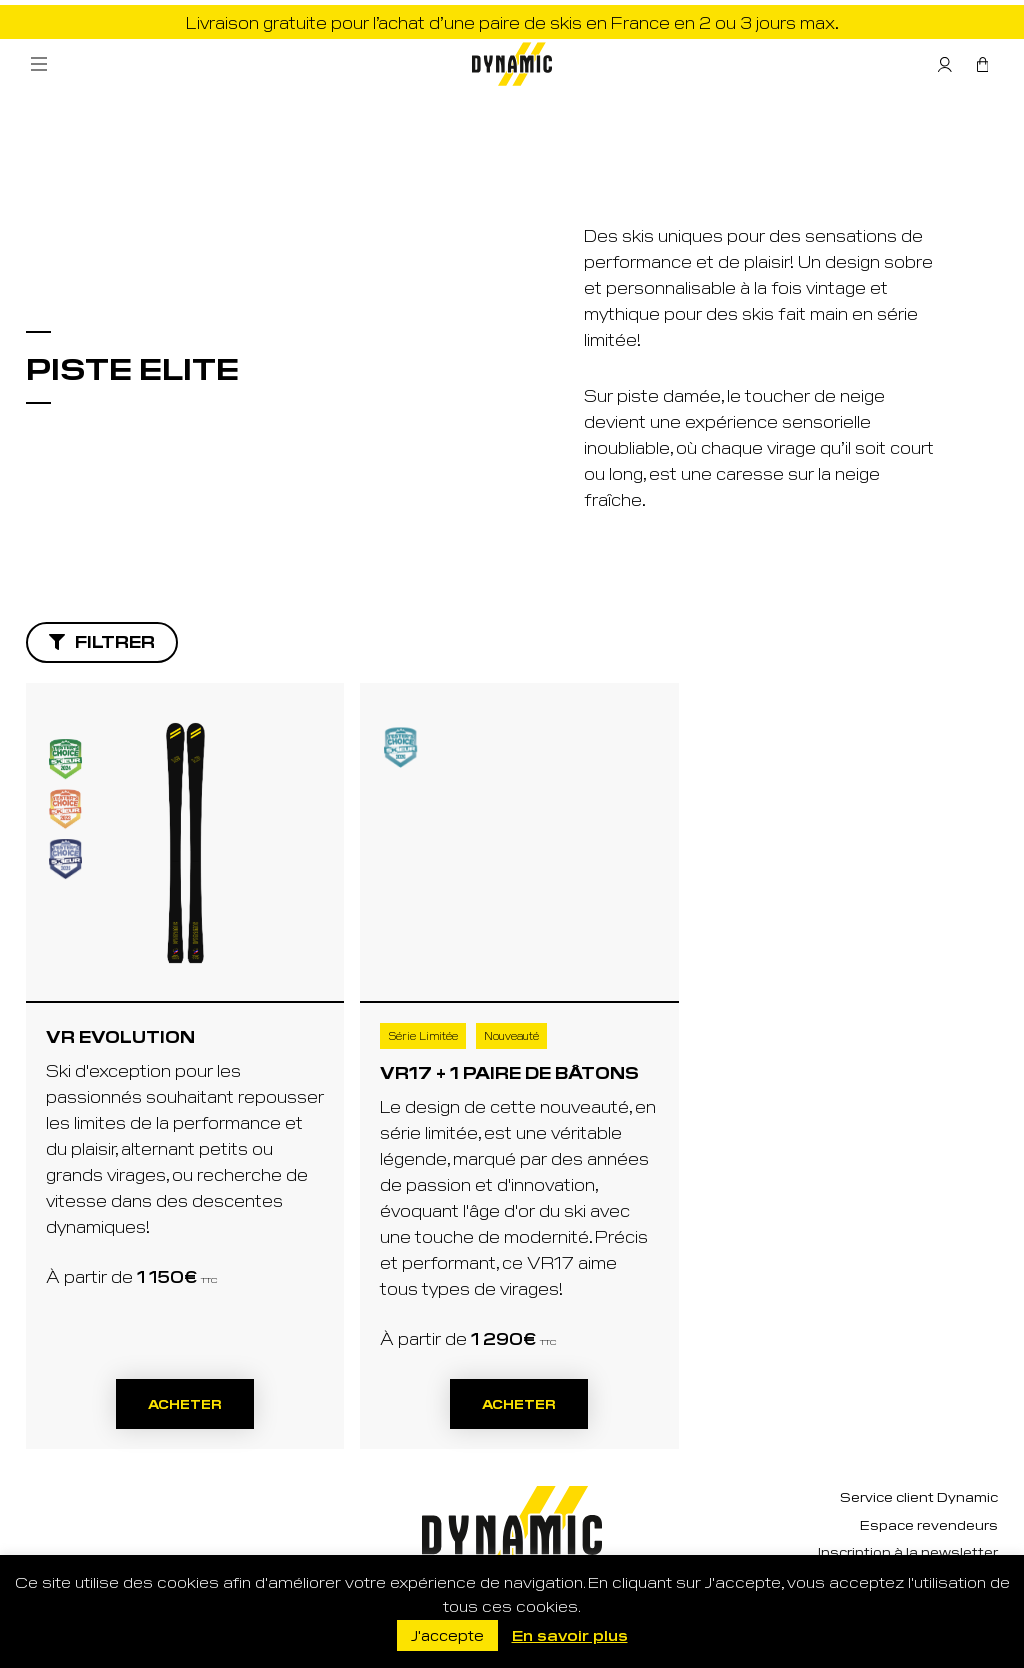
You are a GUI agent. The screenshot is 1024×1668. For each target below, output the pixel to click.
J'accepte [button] (447, 1635)
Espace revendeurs (929, 1524)
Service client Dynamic (919, 1496)
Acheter (185, 1403)
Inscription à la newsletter (908, 1551)
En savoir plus (570, 1634)
